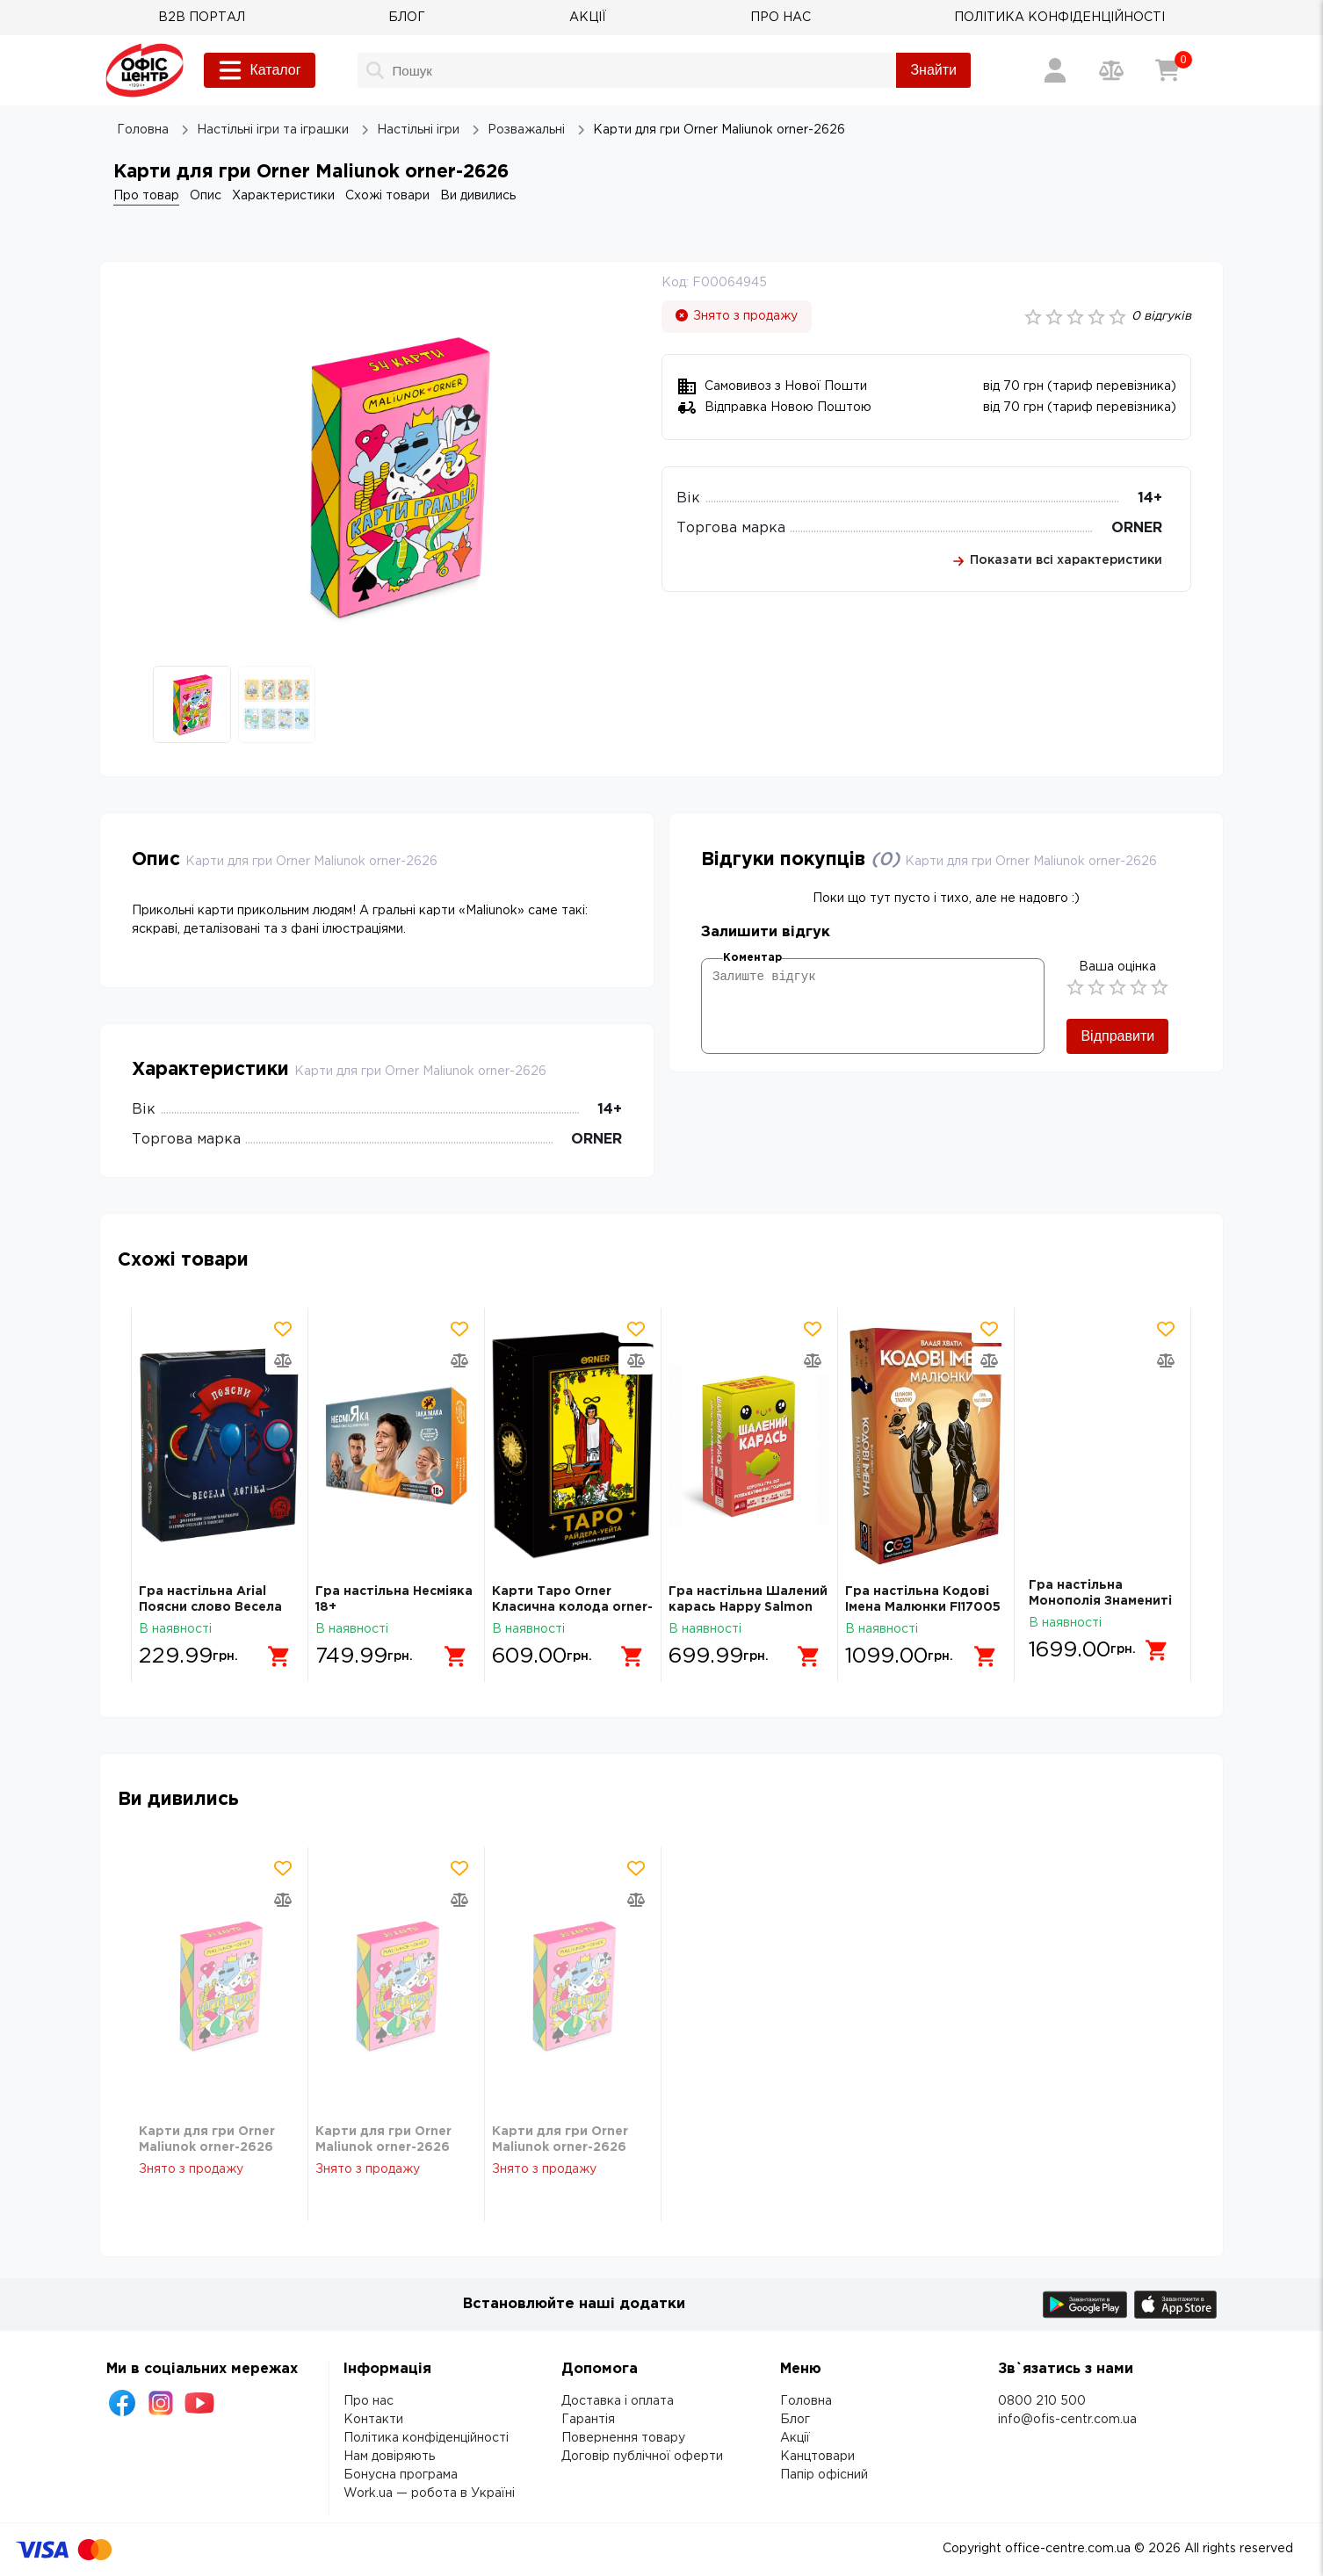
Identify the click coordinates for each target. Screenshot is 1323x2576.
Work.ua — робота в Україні (429, 2493)
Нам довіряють (389, 2456)
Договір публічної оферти (642, 2456)
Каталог (259, 70)
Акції (795, 2438)
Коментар (752, 958)
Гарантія (588, 2419)
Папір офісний (824, 2475)
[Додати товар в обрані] (282, 1329)
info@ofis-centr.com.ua (1067, 2419)
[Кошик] (1167, 70)
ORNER (1136, 528)
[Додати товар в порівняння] (282, 1360)
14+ (1150, 498)
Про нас (368, 2401)
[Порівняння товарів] (1111, 70)
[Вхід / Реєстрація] (1055, 70)
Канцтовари (817, 2456)
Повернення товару (623, 2438)
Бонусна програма (400, 2475)
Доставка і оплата (617, 2401)
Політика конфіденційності (426, 2438)
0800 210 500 (1042, 2401)
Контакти (373, 2419)
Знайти (933, 69)
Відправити (1117, 1035)
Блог (795, 2419)
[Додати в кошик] (272, 1650)
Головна (806, 2401)
